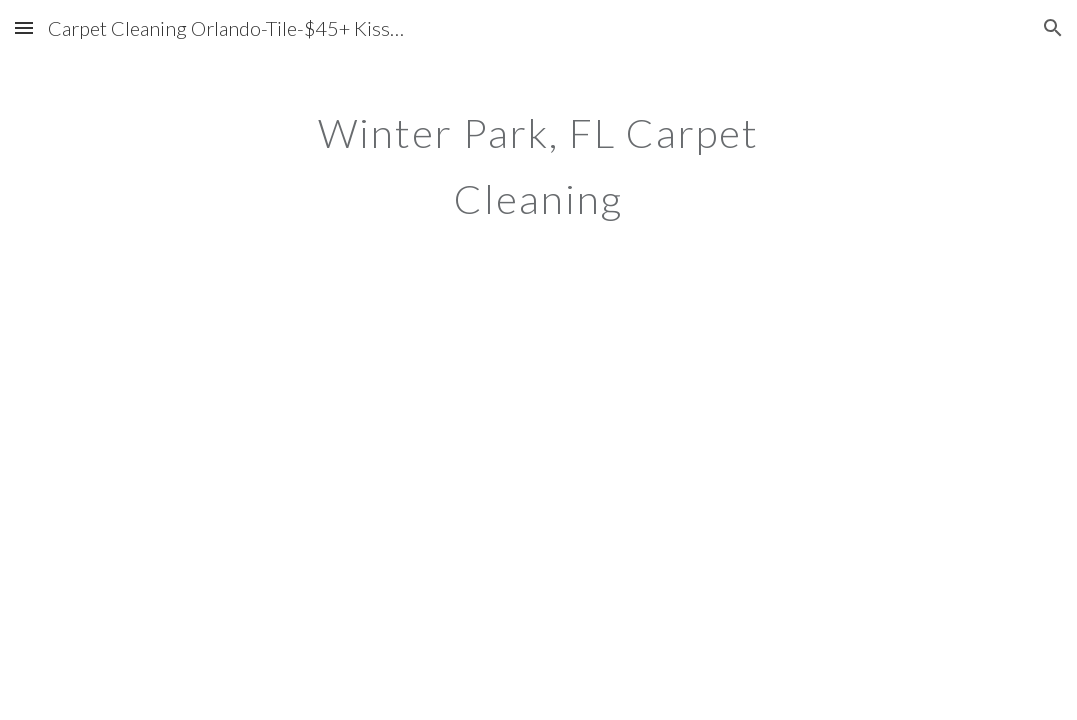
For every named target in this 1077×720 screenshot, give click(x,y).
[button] (24, 27)
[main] (538, 158)
